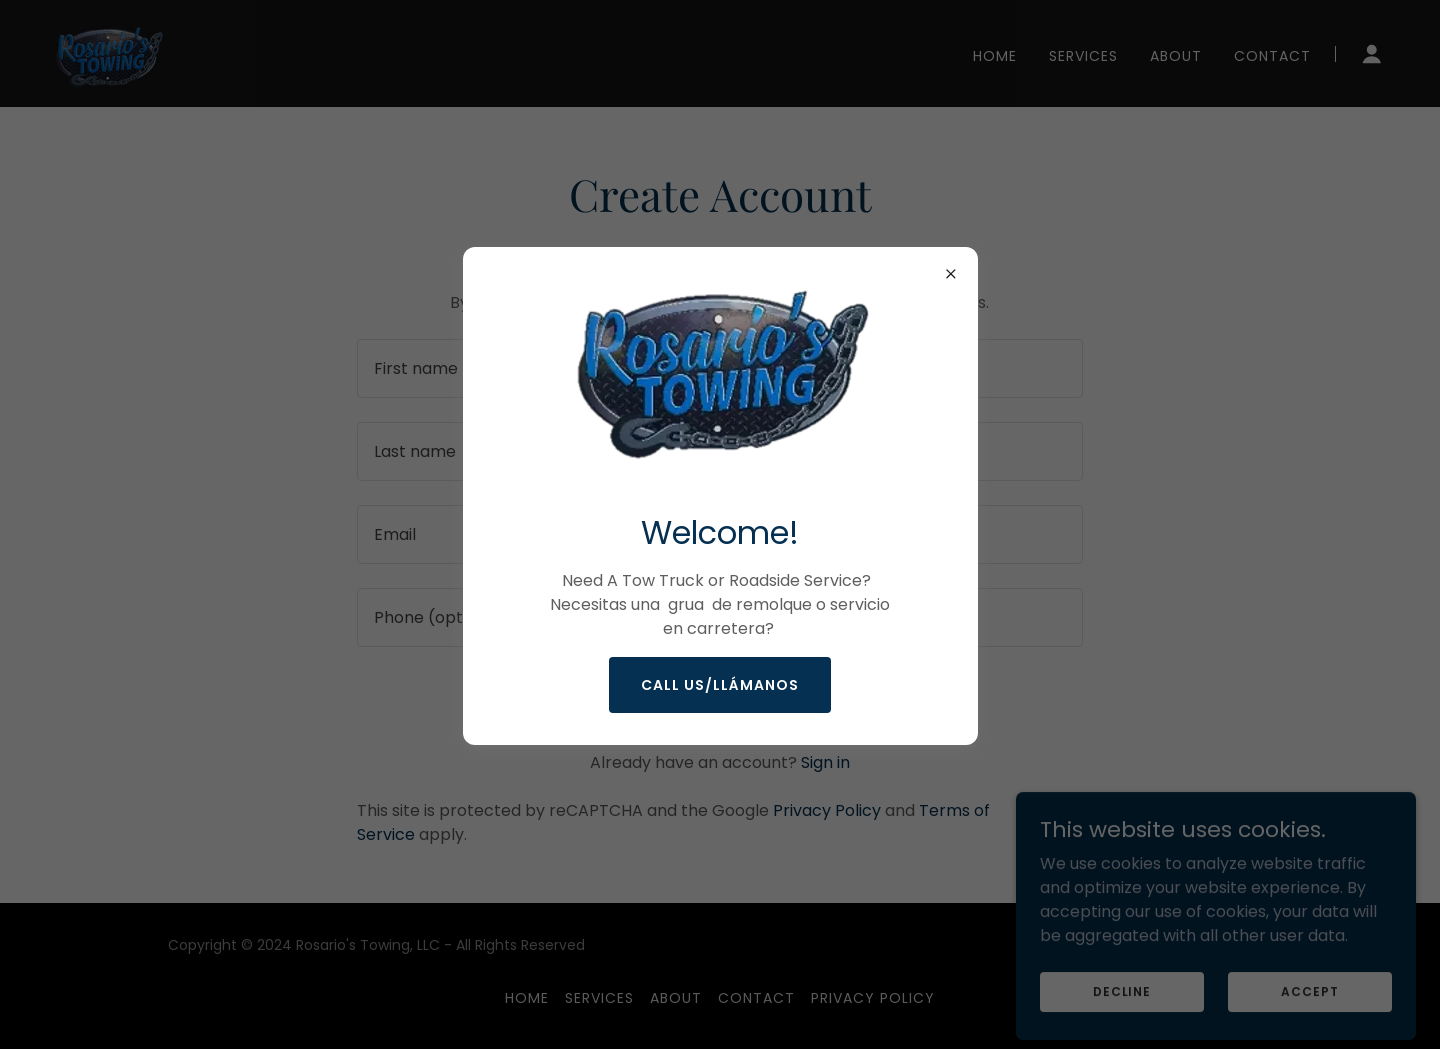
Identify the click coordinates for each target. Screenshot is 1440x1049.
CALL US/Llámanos (720, 685)
